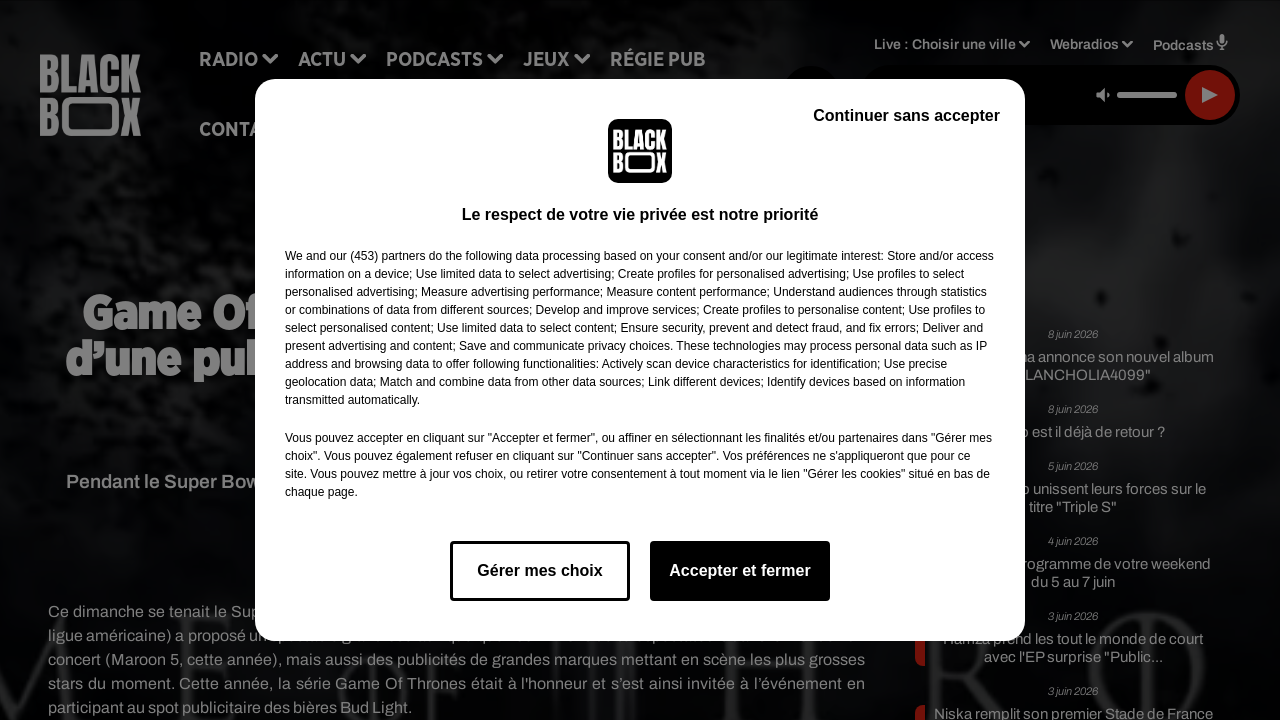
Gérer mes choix (539, 570)
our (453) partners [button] (377, 256)
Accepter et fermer (739, 570)
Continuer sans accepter (906, 115)
